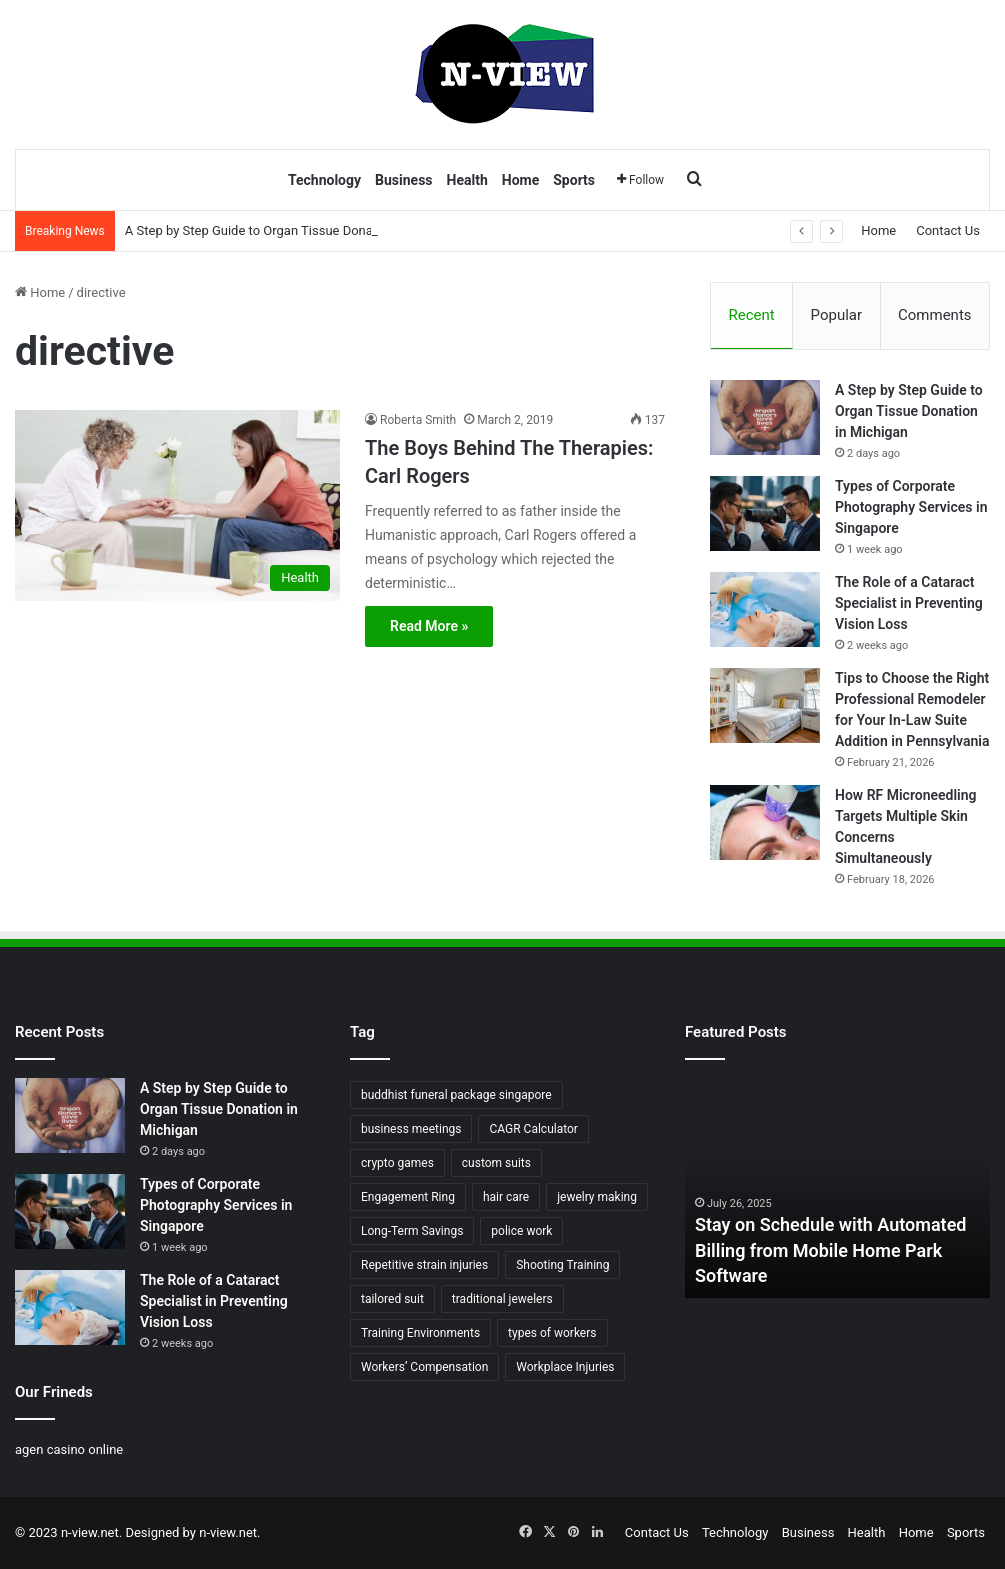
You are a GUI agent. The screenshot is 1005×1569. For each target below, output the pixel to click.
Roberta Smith (418, 420)
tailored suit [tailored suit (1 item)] (392, 1299)
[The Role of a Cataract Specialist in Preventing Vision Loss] (765, 609)
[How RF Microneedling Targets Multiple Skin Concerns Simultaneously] (765, 822)
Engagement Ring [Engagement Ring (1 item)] (408, 1197)
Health (467, 180)
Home (520, 180)
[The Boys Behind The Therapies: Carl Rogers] (177, 505)
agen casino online (69, 1449)
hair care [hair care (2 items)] (506, 1197)
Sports (574, 180)
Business (403, 180)
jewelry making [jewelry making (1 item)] (597, 1197)
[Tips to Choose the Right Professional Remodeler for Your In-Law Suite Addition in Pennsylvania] (765, 705)
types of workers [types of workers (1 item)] (552, 1333)
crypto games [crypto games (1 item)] (397, 1163)
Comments (935, 315)
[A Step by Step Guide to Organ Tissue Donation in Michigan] (765, 417)
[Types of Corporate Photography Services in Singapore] (765, 513)
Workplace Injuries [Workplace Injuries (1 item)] (565, 1367)
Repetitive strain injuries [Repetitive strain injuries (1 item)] (424, 1265)
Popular (837, 315)
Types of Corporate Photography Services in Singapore (911, 507)
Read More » (429, 626)
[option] (837, 1188)
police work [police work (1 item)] (521, 1231)
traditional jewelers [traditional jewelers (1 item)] (502, 1299)
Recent (751, 315)
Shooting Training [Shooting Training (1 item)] (562, 1265)
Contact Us (948, 230)
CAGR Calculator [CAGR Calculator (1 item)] (533, 1129)
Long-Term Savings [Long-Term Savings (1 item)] (412, 1231)
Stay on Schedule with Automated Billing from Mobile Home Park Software (831, 1249)
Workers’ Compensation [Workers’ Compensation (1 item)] (424, 1367)
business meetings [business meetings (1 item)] (411, 1129)
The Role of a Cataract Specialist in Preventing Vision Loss (909, 603)
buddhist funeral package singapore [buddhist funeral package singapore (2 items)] (456, 1095)
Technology (324, 180)
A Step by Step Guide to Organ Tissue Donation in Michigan (295, 230)
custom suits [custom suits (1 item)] (496, 1163)
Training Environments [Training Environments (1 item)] (420, 1333)
